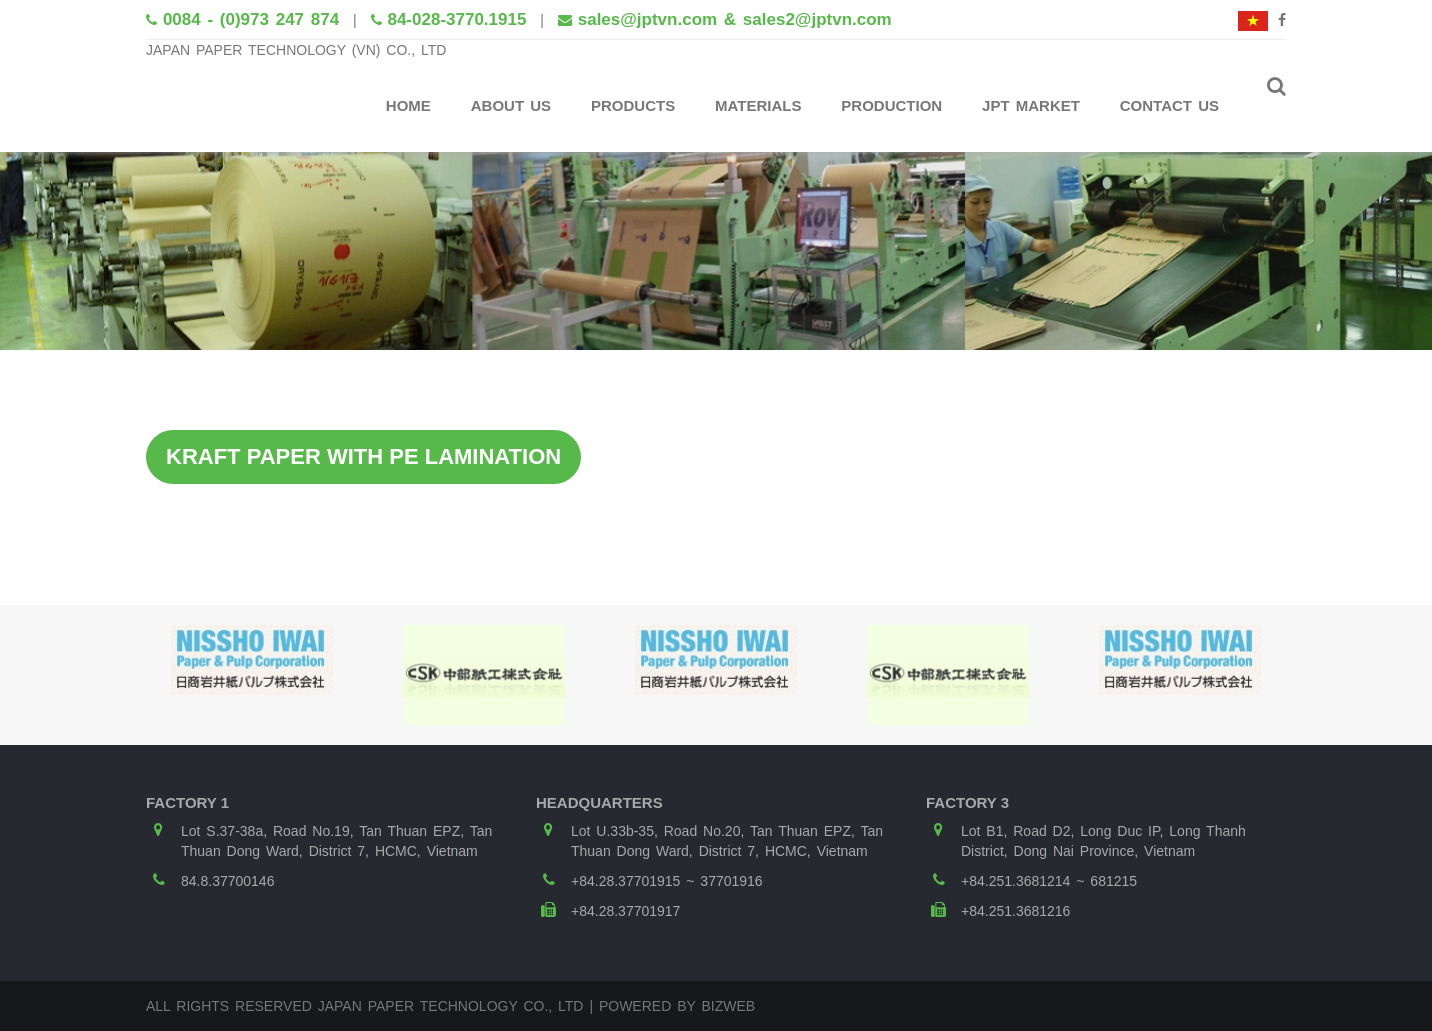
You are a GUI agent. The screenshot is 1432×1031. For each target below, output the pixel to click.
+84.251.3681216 (1015, 911)
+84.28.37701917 (625, 911)
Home (408, 105)
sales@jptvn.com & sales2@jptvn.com (735, 19)
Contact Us (1169, 105)
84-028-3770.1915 (456, 19)
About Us (511, 105)
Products (633, 105)
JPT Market (1031, 105)
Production (891, 105)
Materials (758, 105)
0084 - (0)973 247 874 (251, 19)
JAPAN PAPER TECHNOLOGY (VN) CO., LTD (296, 50)
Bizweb (728, 1006)
